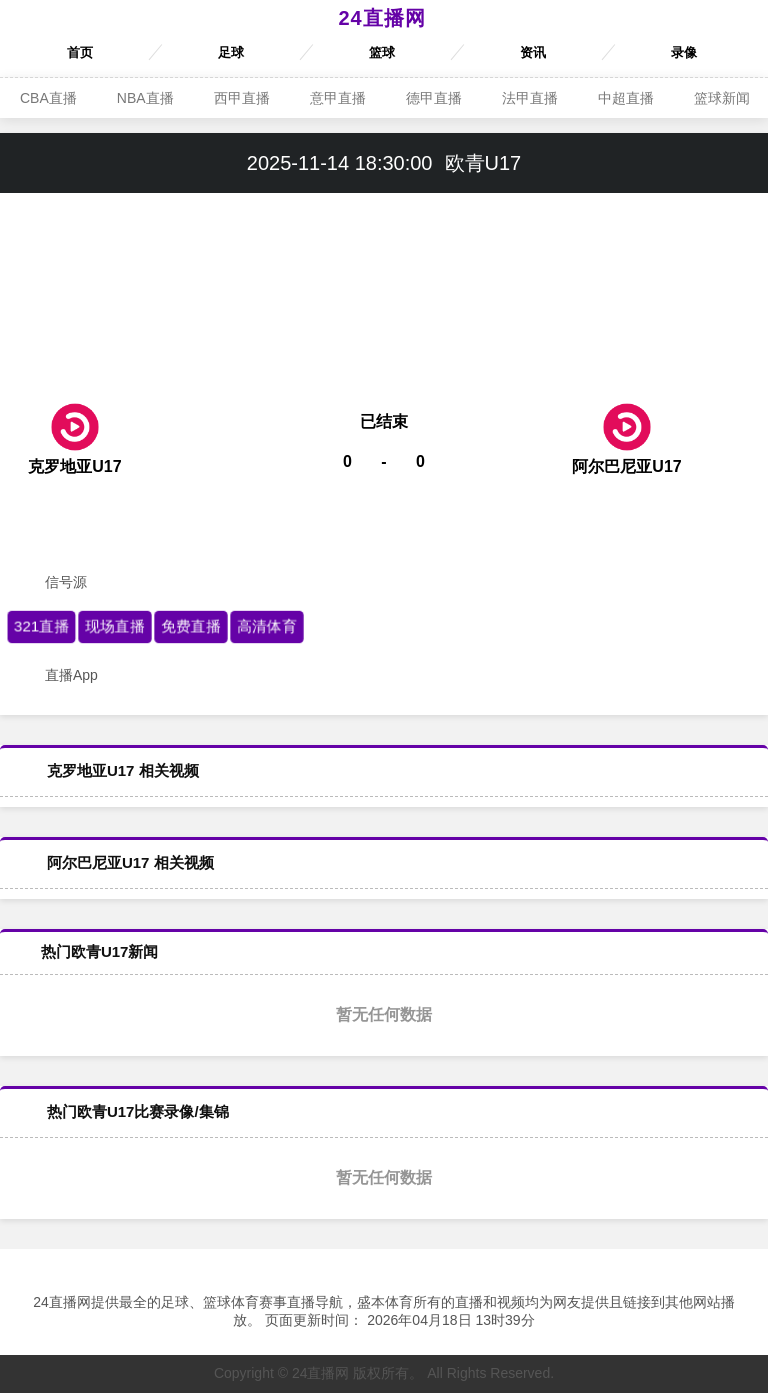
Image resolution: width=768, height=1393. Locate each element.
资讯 (533, 52)
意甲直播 (338, 98)
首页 (80, 52)
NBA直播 (145, 98)
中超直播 (626, 98)
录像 (684, 52)
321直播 (41, 626)
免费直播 (190, 626)
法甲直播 (530, 98)
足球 (231, 52)
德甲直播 (434, 98)
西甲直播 (242, 98)
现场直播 (114, 626)
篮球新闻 (722, 98)
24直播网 (381, 18)
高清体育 (266, 626)
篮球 (382, 52)
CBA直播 (48, 98)
